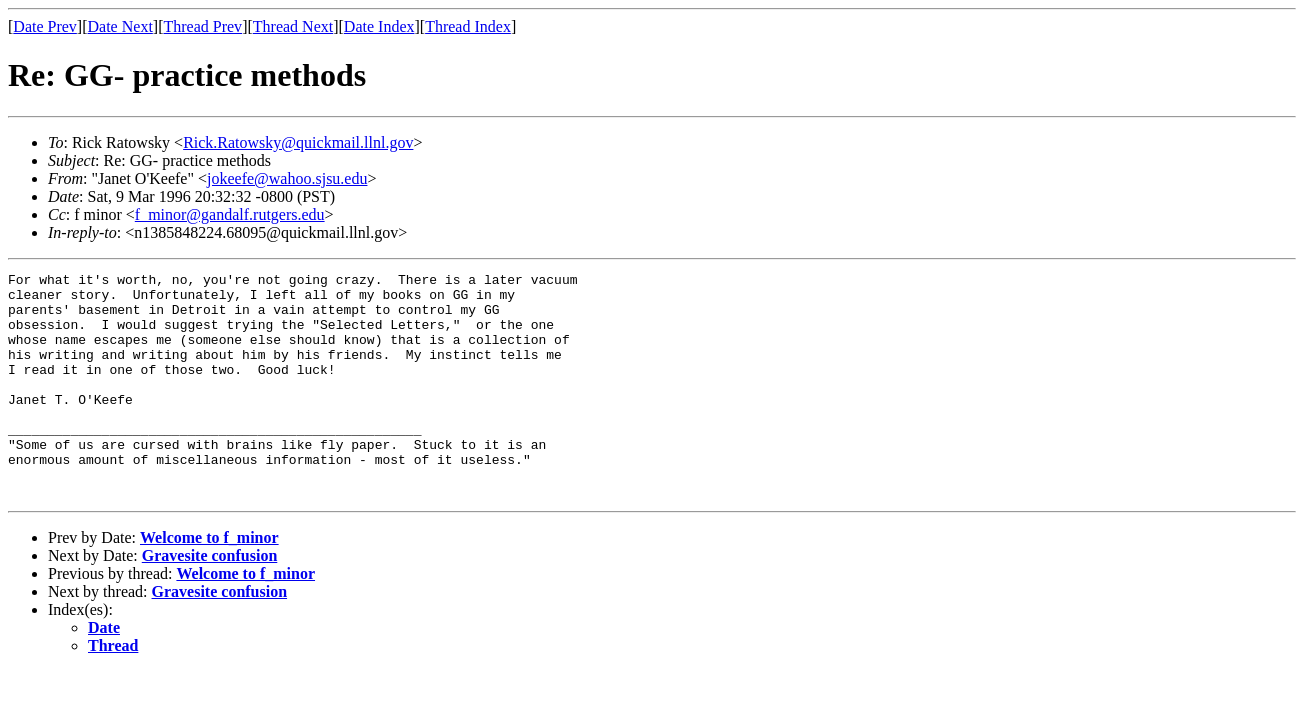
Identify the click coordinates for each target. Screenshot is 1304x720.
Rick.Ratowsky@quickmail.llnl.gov (298, 142)
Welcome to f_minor (209, 582)
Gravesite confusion (210, 600)
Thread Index (468, 26)
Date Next (120, 26)
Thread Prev (202, 26)
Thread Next (293, 26)
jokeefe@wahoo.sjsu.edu (287, 178)
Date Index (379, 26)
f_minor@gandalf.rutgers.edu (230, 214)
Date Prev (45, 26)
